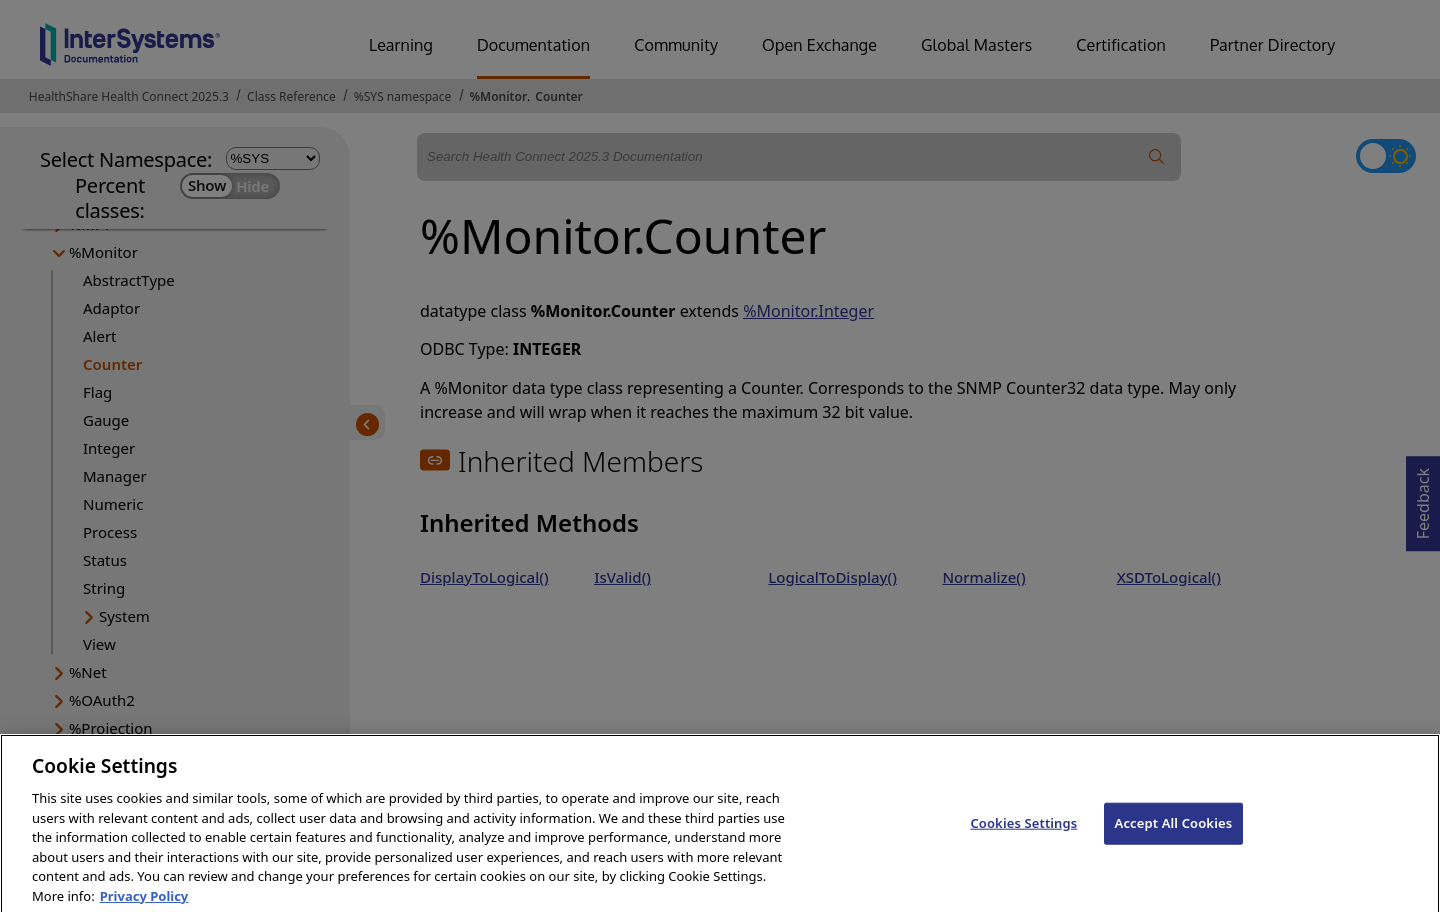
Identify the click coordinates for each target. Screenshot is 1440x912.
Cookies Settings (1023, 833)
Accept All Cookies (1174, 833)
